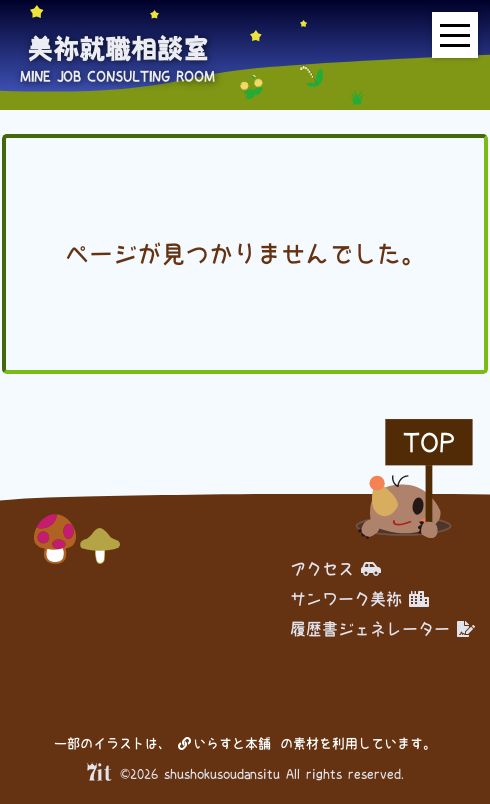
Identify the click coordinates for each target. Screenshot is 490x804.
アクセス (335, 569)
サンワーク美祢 (359, 599)
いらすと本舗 (224, 743)
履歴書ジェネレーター (382, 629)
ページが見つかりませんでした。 (245, 254)
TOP (429, 442)
